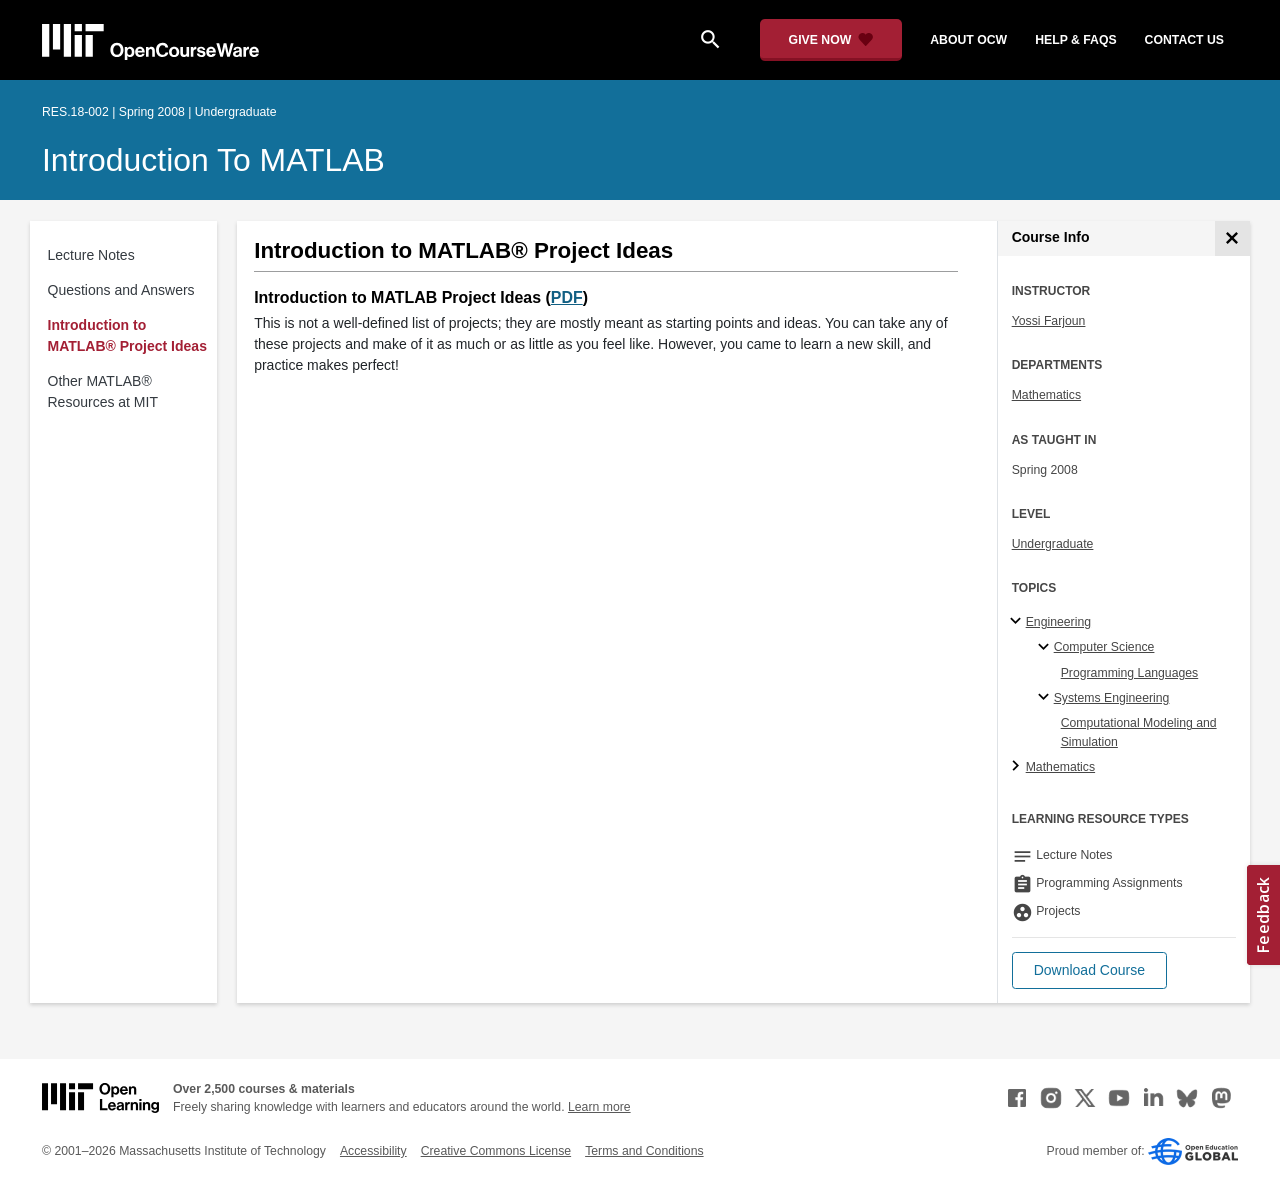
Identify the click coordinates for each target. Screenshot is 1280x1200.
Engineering (1058, 622)
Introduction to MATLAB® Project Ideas (127, 335)
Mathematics (1046, 395)
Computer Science (1104, 647)
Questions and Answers (121, 290)
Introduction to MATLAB (213, 160)
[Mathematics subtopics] (1018, 767)
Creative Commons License (496, 1151)
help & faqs (1075, 40)
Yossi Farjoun (1049, 321)
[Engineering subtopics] (1018, 622)
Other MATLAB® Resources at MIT (103, 391)
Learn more (599, 1107)
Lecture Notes (91, 255)
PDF (567, 297)
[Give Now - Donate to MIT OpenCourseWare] (831, 40)
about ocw (968, 40)
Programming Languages (1130, 673)
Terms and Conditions (644, 1151)
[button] (1089, 970)
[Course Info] (1232, 238)
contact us (1184, 40)
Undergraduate (1053, 544)
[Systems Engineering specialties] (1046, 698)
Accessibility (373, 1151)
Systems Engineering (1112, 698)
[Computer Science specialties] (1046, 648)
